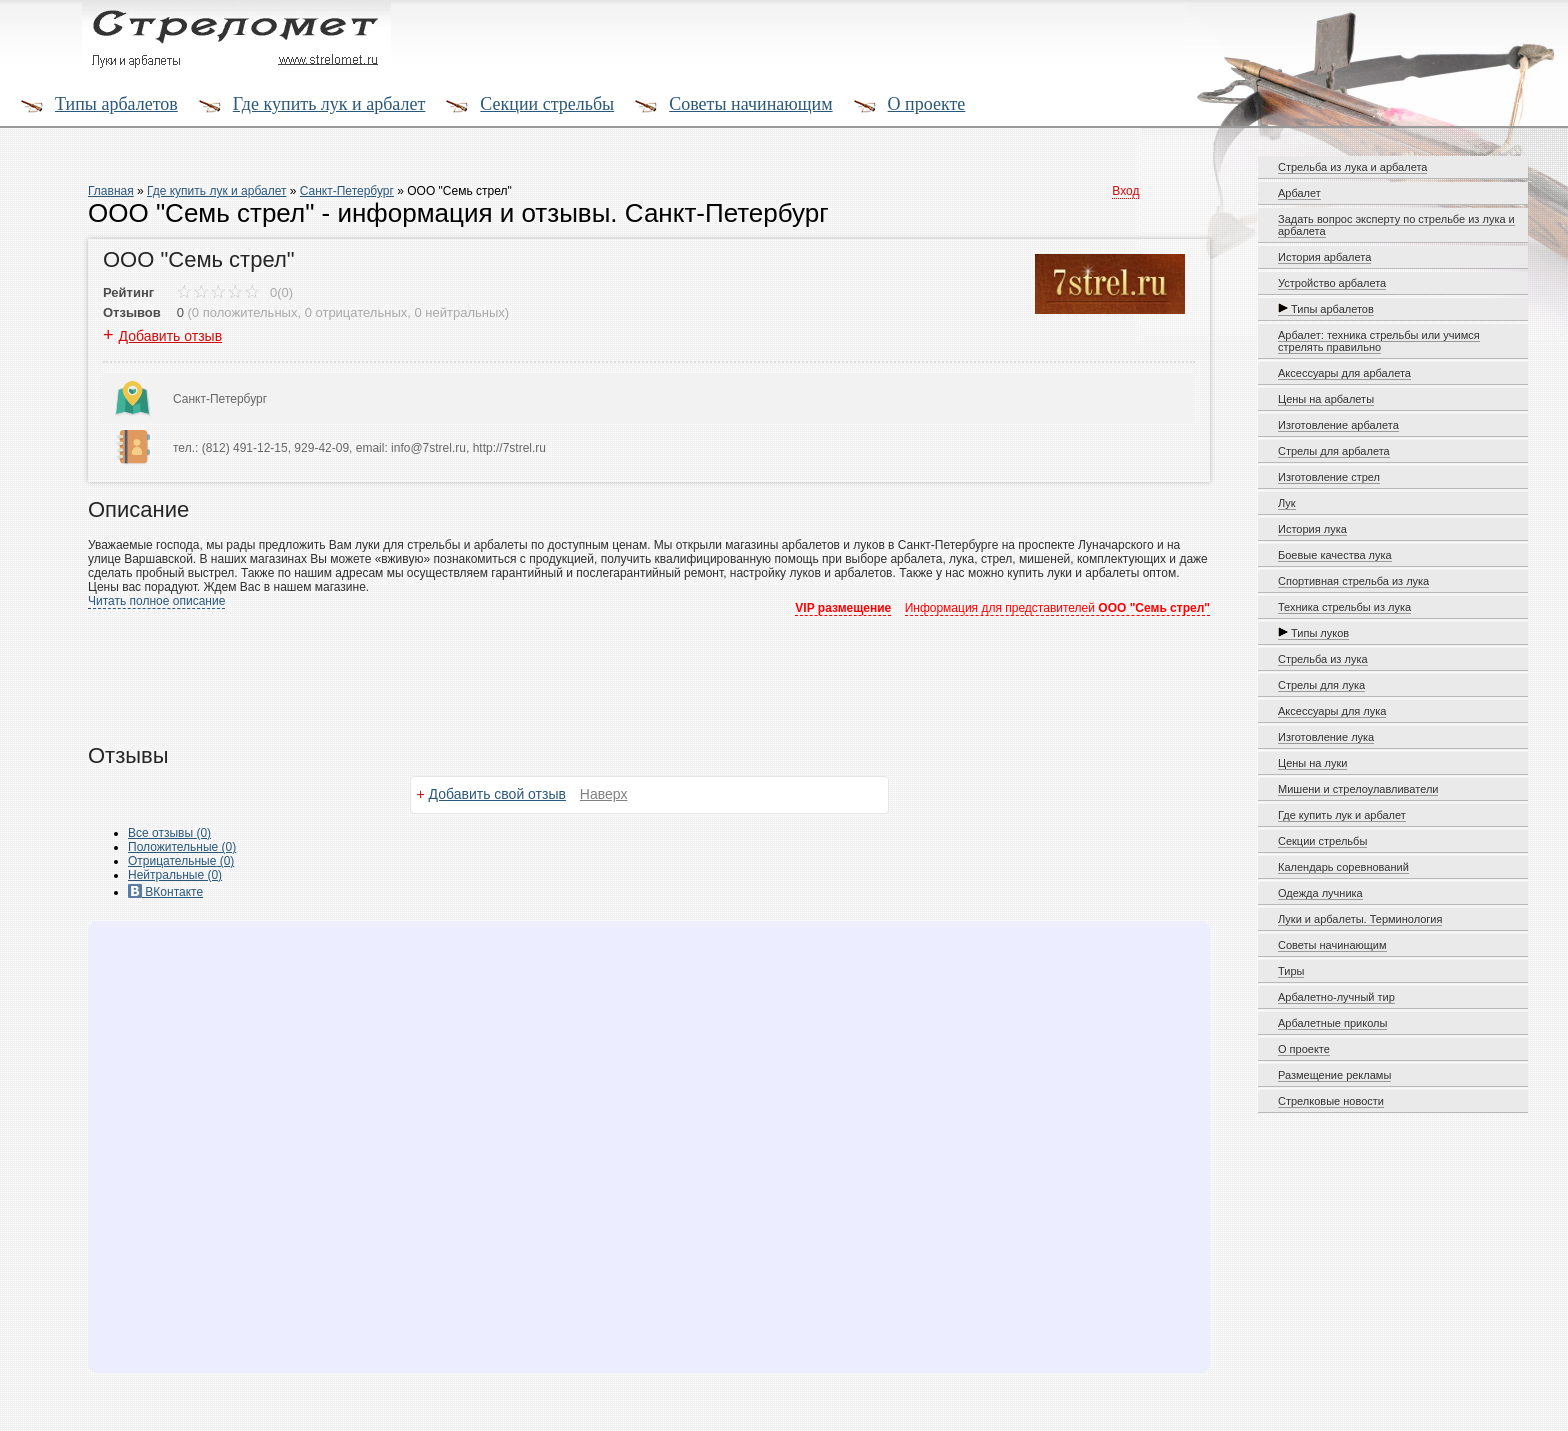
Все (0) (169, 833)
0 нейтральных (460, 312)
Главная (111, 191)
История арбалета (1324, 257)
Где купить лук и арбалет (329, 104)
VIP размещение (843, 608)
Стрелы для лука (1321, 685)
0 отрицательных (356, 312)
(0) (182, 847)
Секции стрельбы (547, 104)
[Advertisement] (573, 668)
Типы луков (1313, 633)
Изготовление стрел (1329, 477)
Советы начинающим (750, 104)
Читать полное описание (156, 601)
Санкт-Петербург (347, 191)
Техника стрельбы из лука (1344, 607)
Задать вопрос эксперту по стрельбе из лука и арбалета (1396, 225)
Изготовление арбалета (1338, 425)
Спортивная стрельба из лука (1353, 581)
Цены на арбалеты (1326, 399)
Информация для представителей (1057, 608)
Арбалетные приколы (1332, 1023)
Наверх (604, 794)
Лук (1287, 503)
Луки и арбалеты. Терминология (1360, 919)
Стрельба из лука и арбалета (1352, 167)
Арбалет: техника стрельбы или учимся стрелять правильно (1379, 341)
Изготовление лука (1326, 737)
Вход (1125, 191)
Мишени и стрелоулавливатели (1358, 789)
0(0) (234, 292)
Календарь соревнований (1343, 867)
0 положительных (245, 312)
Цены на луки (1312, 763)
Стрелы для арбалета (1334, 451)
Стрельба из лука (1323, 659)
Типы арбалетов (116, 104)
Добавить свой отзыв (497, 794)
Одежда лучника (1320, 893)
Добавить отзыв (171, 336)
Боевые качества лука (1335, 555)
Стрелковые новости (1331, 1101)
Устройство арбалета (1332, 283)
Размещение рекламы (1334, 1075)
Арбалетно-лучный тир (1336, 997)
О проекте (927, 104)
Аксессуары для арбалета (1344, 373)
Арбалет (1299, 193)
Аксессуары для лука (1332, 711)
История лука (1312, 529)
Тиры (1291, 971)
